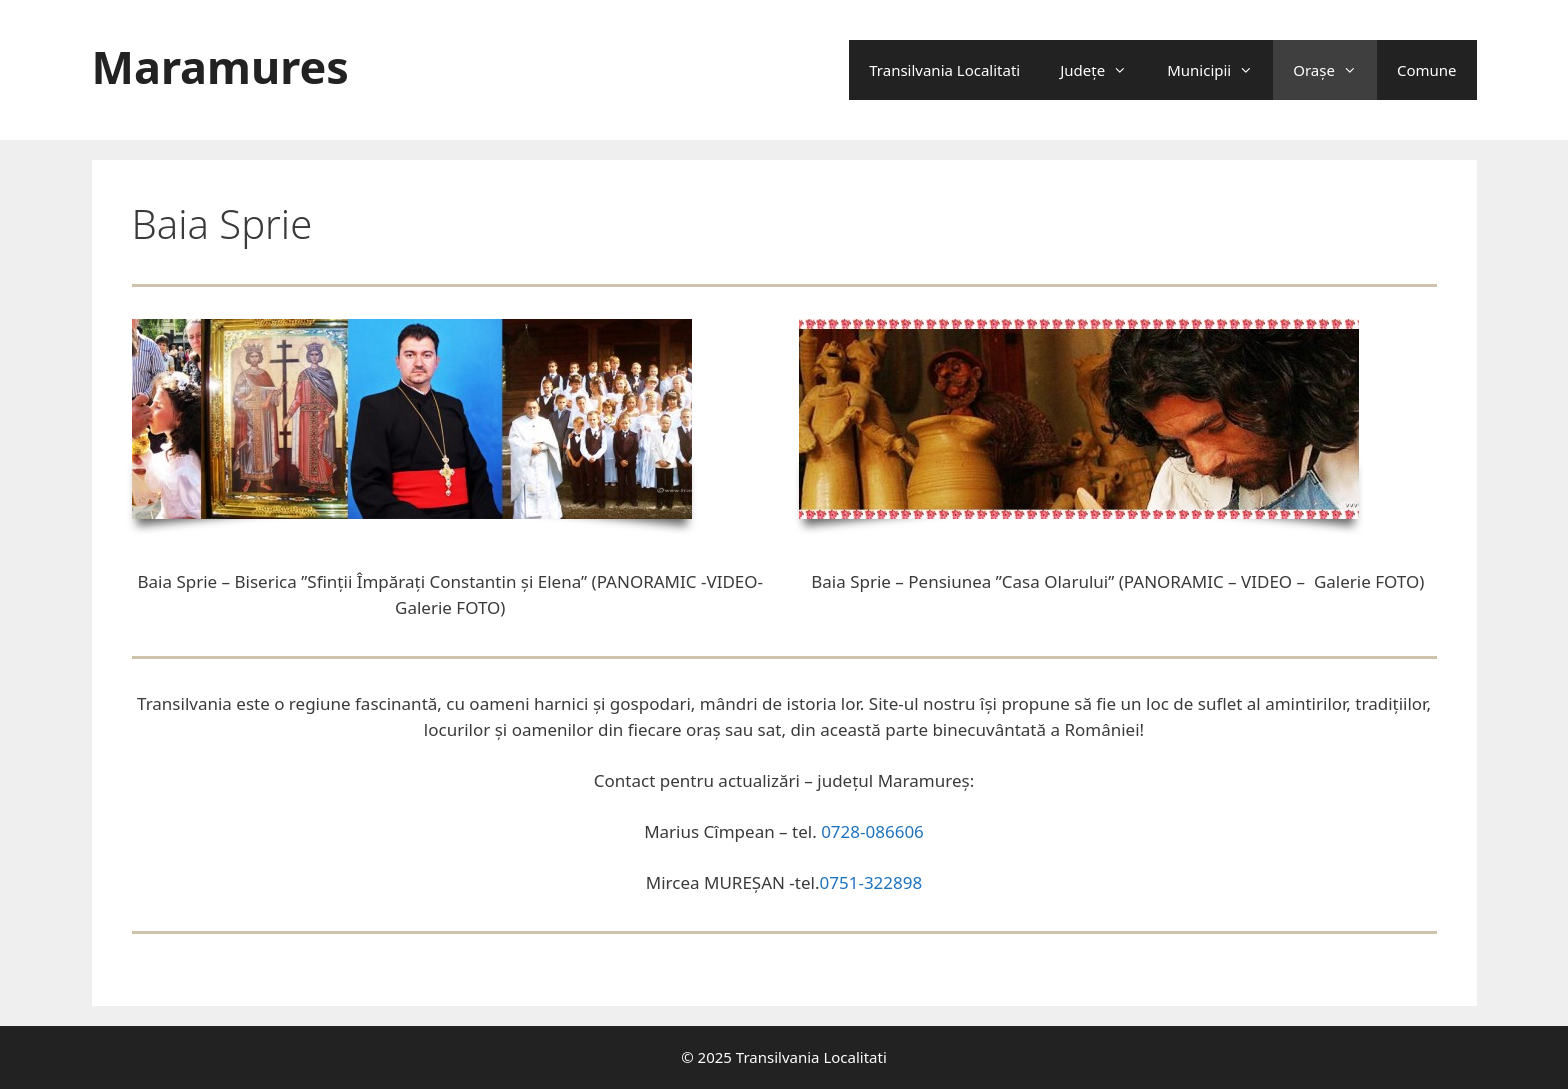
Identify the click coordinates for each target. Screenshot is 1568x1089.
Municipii (1220, 70)
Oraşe (1335, 70)
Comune (1427, 70)
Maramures (220, 66)
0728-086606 (872, 831)
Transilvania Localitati (944, 70)
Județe (1103, 70)
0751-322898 (871, 882)
